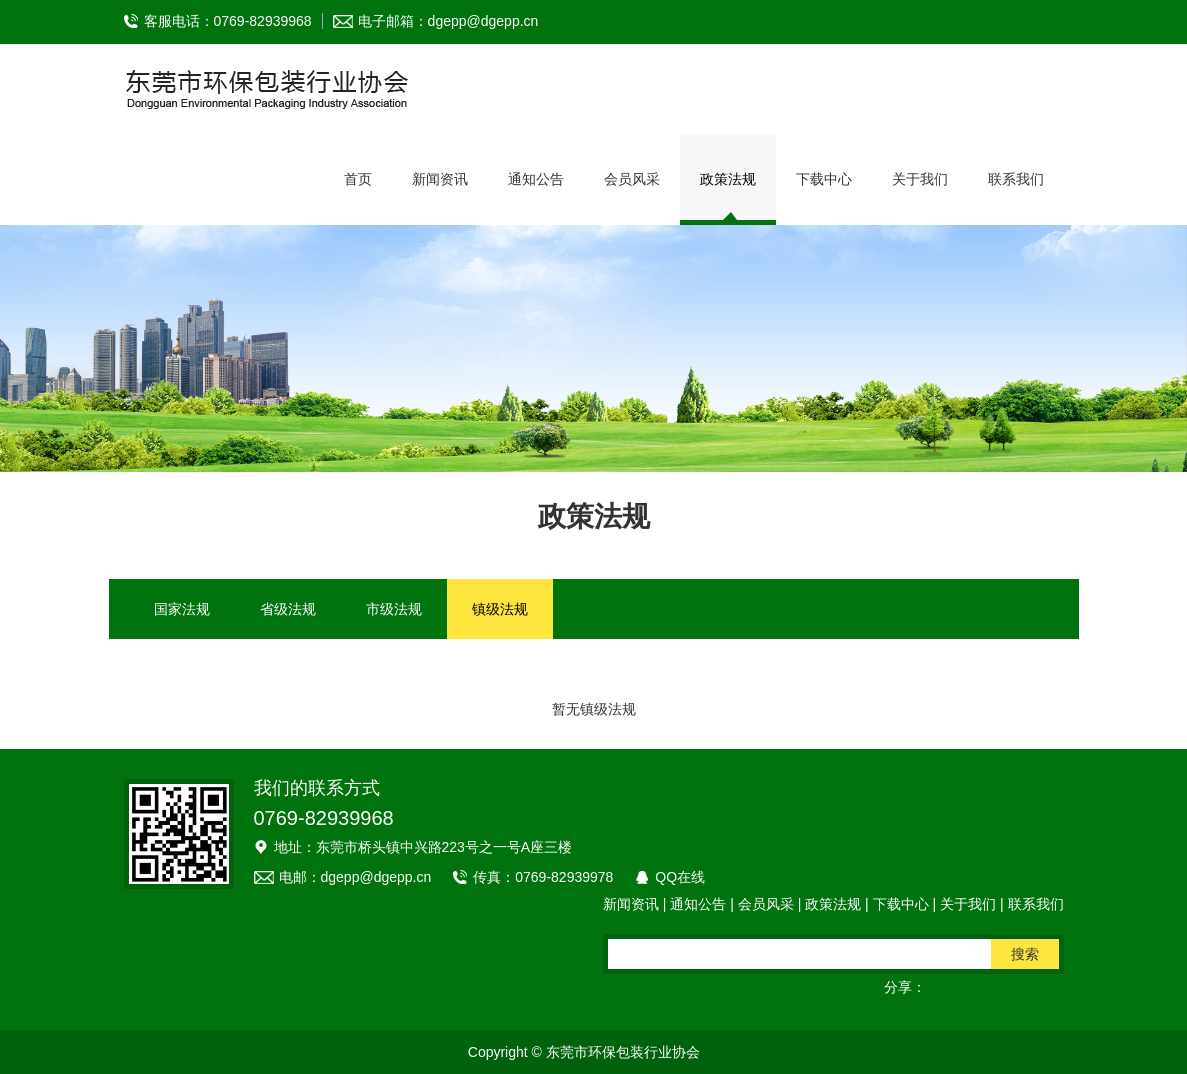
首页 (358, 179)
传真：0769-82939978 (543, 877)
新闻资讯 (440, 179)
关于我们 (920, 179)
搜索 (1025, 954)
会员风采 (632, 179)
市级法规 (394, 609)
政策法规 (728, 179)
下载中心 (824, 179)
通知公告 (536, 179)
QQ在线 (680, 877)
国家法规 (182, 609)
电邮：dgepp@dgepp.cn (355, 877)
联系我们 (1016, 179)
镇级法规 (500, 609)
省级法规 (288, 609)
